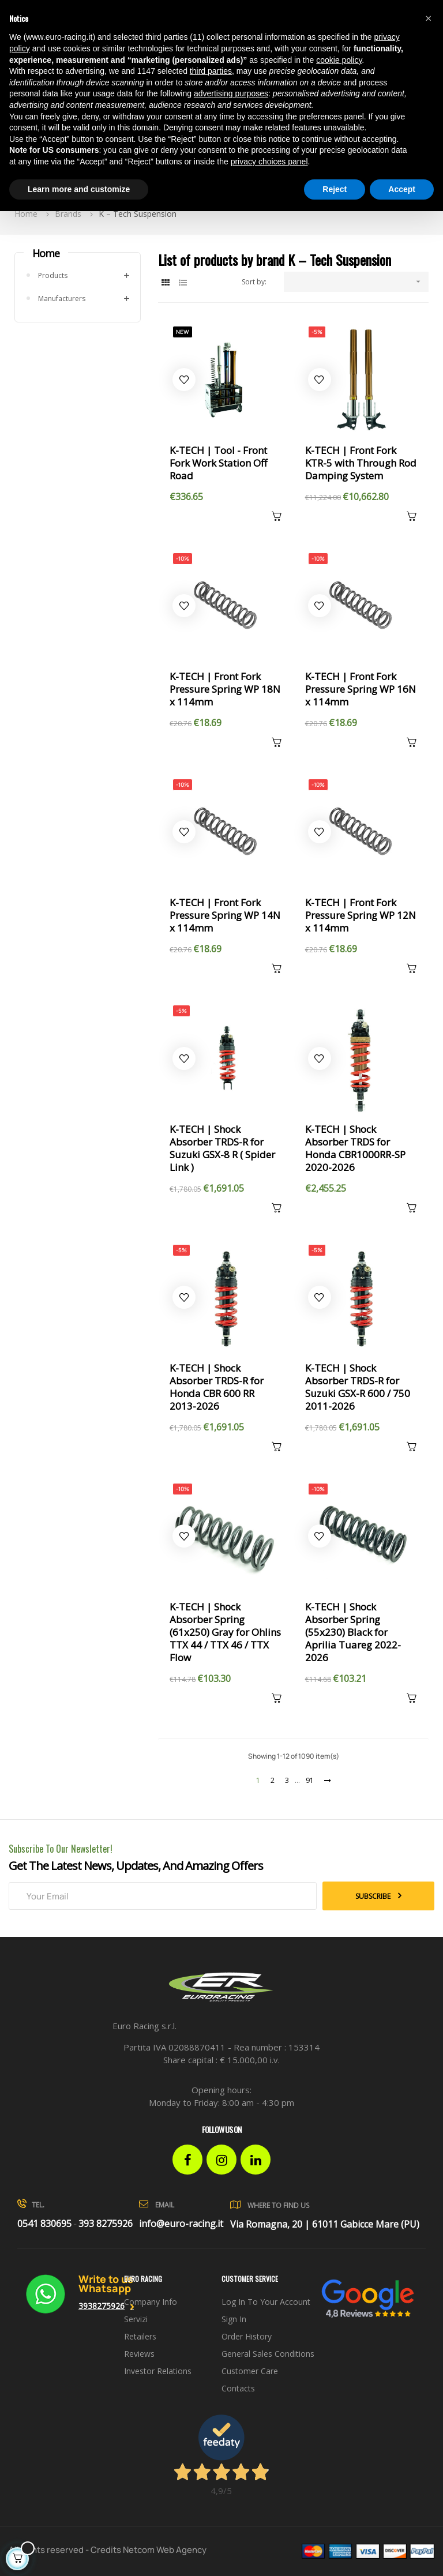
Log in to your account (266, 2301)
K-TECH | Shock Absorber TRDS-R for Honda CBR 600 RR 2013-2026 (217, 1387)
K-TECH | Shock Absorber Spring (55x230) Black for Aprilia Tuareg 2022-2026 (353, 1632)
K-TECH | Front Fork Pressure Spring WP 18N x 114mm (225, 689)
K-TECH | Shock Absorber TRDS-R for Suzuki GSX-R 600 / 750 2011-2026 (357, 1387)
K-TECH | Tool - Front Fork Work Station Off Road (218, 463)
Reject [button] (334, 189)
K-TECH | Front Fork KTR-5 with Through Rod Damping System (360, 463)
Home (45, 253)
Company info (150, 2301)
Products (52, 275)
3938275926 (101, 2305)
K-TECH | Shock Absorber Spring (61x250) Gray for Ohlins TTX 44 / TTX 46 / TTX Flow (225, 1632)
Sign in (234, 2319)
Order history (247, 2336)
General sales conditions (268, 2353)
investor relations (158, 2370)
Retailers (140, 2336)
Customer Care (250, 2370)
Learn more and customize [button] (79, 189)
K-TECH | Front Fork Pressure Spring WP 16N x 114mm (360, 689)
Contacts (238, 2388)
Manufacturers (61, 298)
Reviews (139, 2353)
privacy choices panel (269, 161)
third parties (211, 71)
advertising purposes (231, 93)
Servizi (136, 2319)
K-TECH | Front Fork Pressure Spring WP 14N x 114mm (225, 915)
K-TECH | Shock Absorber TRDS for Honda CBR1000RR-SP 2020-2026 (355, 1148)
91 (310, 1780)
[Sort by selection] (356, 282)
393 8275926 (105, 2223)
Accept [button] (401, 189)
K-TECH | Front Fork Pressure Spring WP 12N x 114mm (360, 915)
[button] (428, 18)
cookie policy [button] (339, 60)
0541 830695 (44, 2223)
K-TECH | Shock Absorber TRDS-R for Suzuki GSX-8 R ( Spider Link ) (222, 1148)
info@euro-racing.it (181, 2223)
